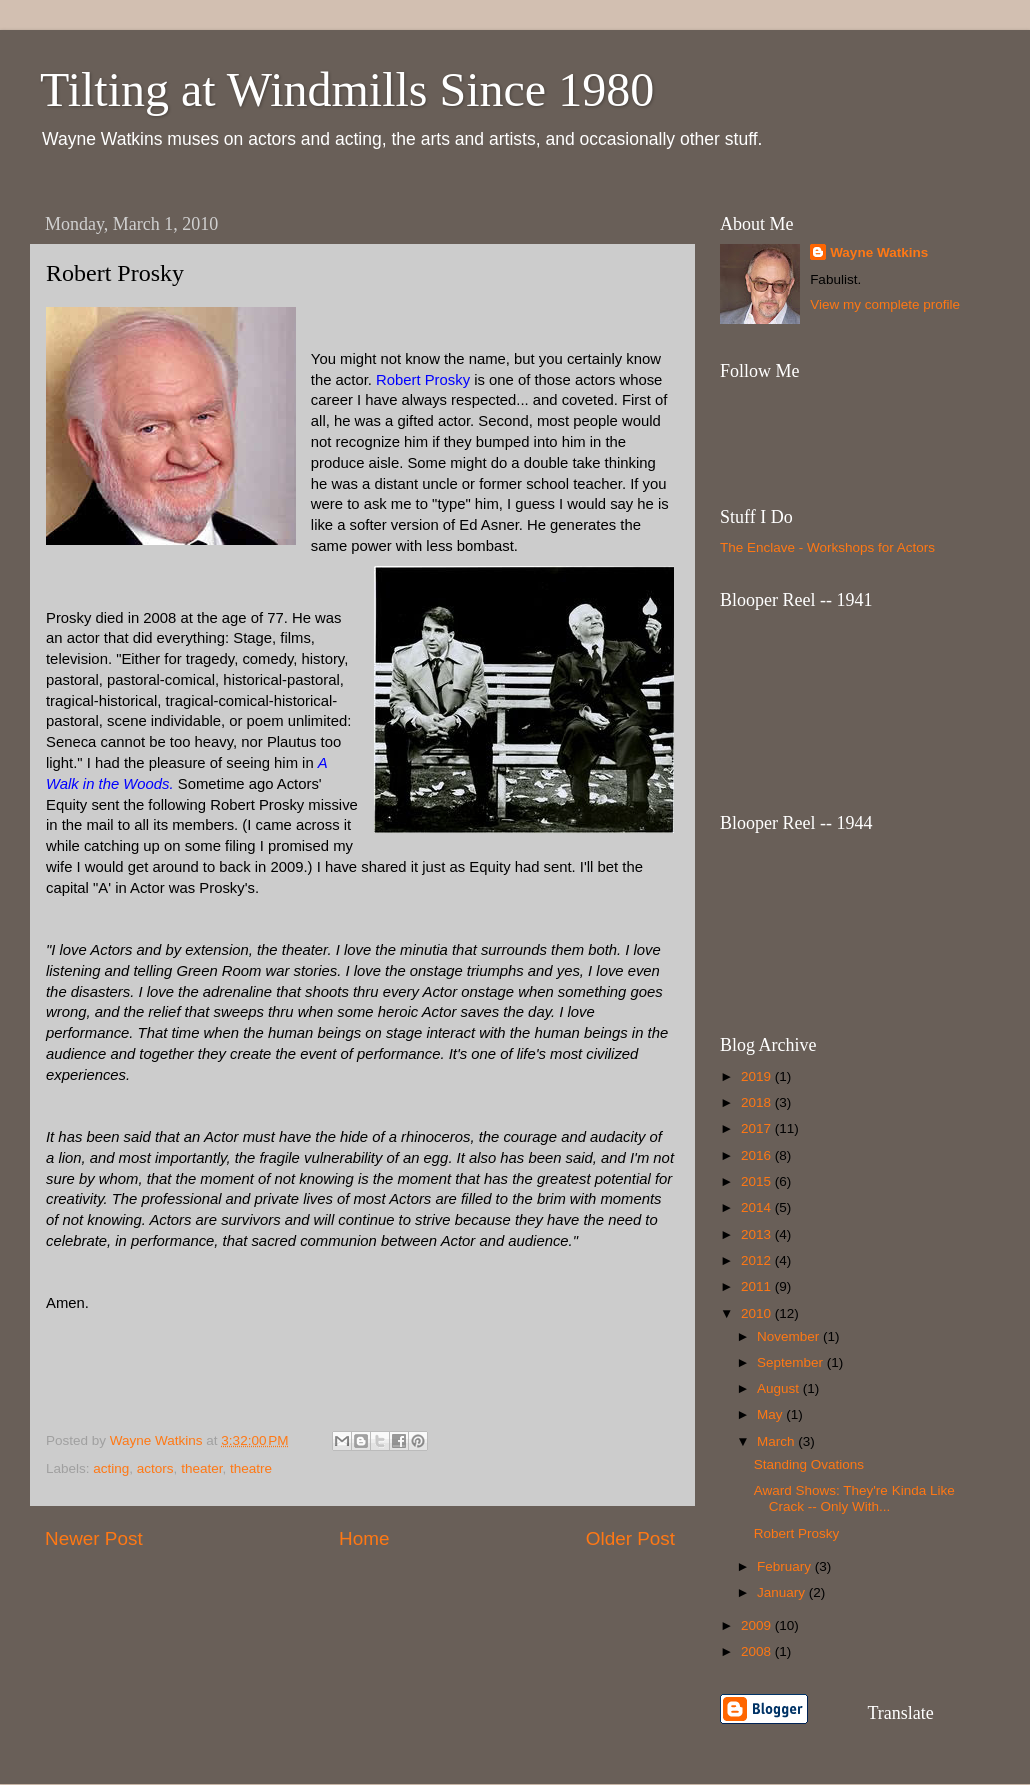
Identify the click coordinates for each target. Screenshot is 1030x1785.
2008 (758, 1651)
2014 (758, 1207)
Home (364, 1538)
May (771, 1414)
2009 (758, 1625)
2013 (758, 1234)
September (792, 1362)
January (783, 1592)
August (780, 1388)
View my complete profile (885, 304)
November (790, 1336)
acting (111, 1468)
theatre (251, 1468)
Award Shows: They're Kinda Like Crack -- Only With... (854, 1498)
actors (155, 1468)
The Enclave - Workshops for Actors (827, 547)
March (777, 1441)
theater (201, 1468)
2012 (758, 1260)
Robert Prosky (797, 1533)
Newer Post (94, 1538)
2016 (758, 1155)
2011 (758, 1286)
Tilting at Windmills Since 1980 (347, 89)
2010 (758, 1313)
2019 (758, 1076)
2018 (758, 1102)
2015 (758, 1181)
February (786, 1566)
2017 (758, 1128)
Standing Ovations (809, 1464)
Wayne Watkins (879, 252)
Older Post (630, 1538)
